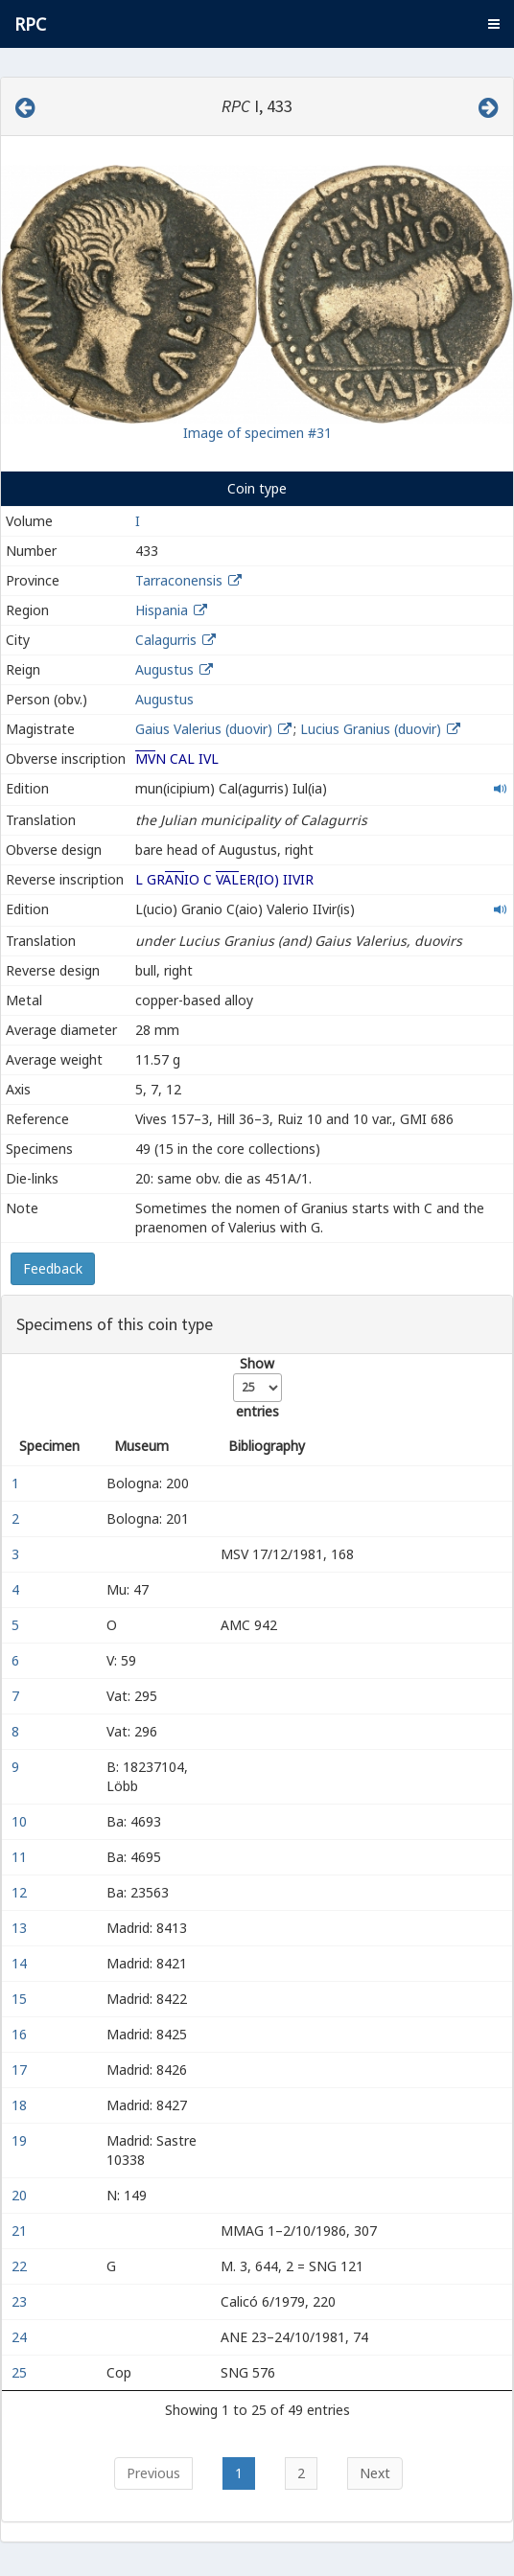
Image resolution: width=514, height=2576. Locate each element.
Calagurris (166, 640)
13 (21, 1928)
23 (21, 2301)
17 (21, 2069)
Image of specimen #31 (257, 433)
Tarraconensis (178, 580)
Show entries (257, 1387)
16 (21, 2034)
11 (21, 1857)
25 (21, 2372)
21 (21, 2230)
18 (21, 2105)
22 (21, 2266)
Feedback (52, 1268)
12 (21, 1892)
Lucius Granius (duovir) (372, 729)
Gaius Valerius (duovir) (205, 729)
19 (21, 2140)
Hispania (161, 610)
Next (375, 2473)
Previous (153, 2473)
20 (21, 2195)
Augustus (164, 669)
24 (21, 2337)
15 (21, 1999)
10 (21, 1821)
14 (21, 1963)
